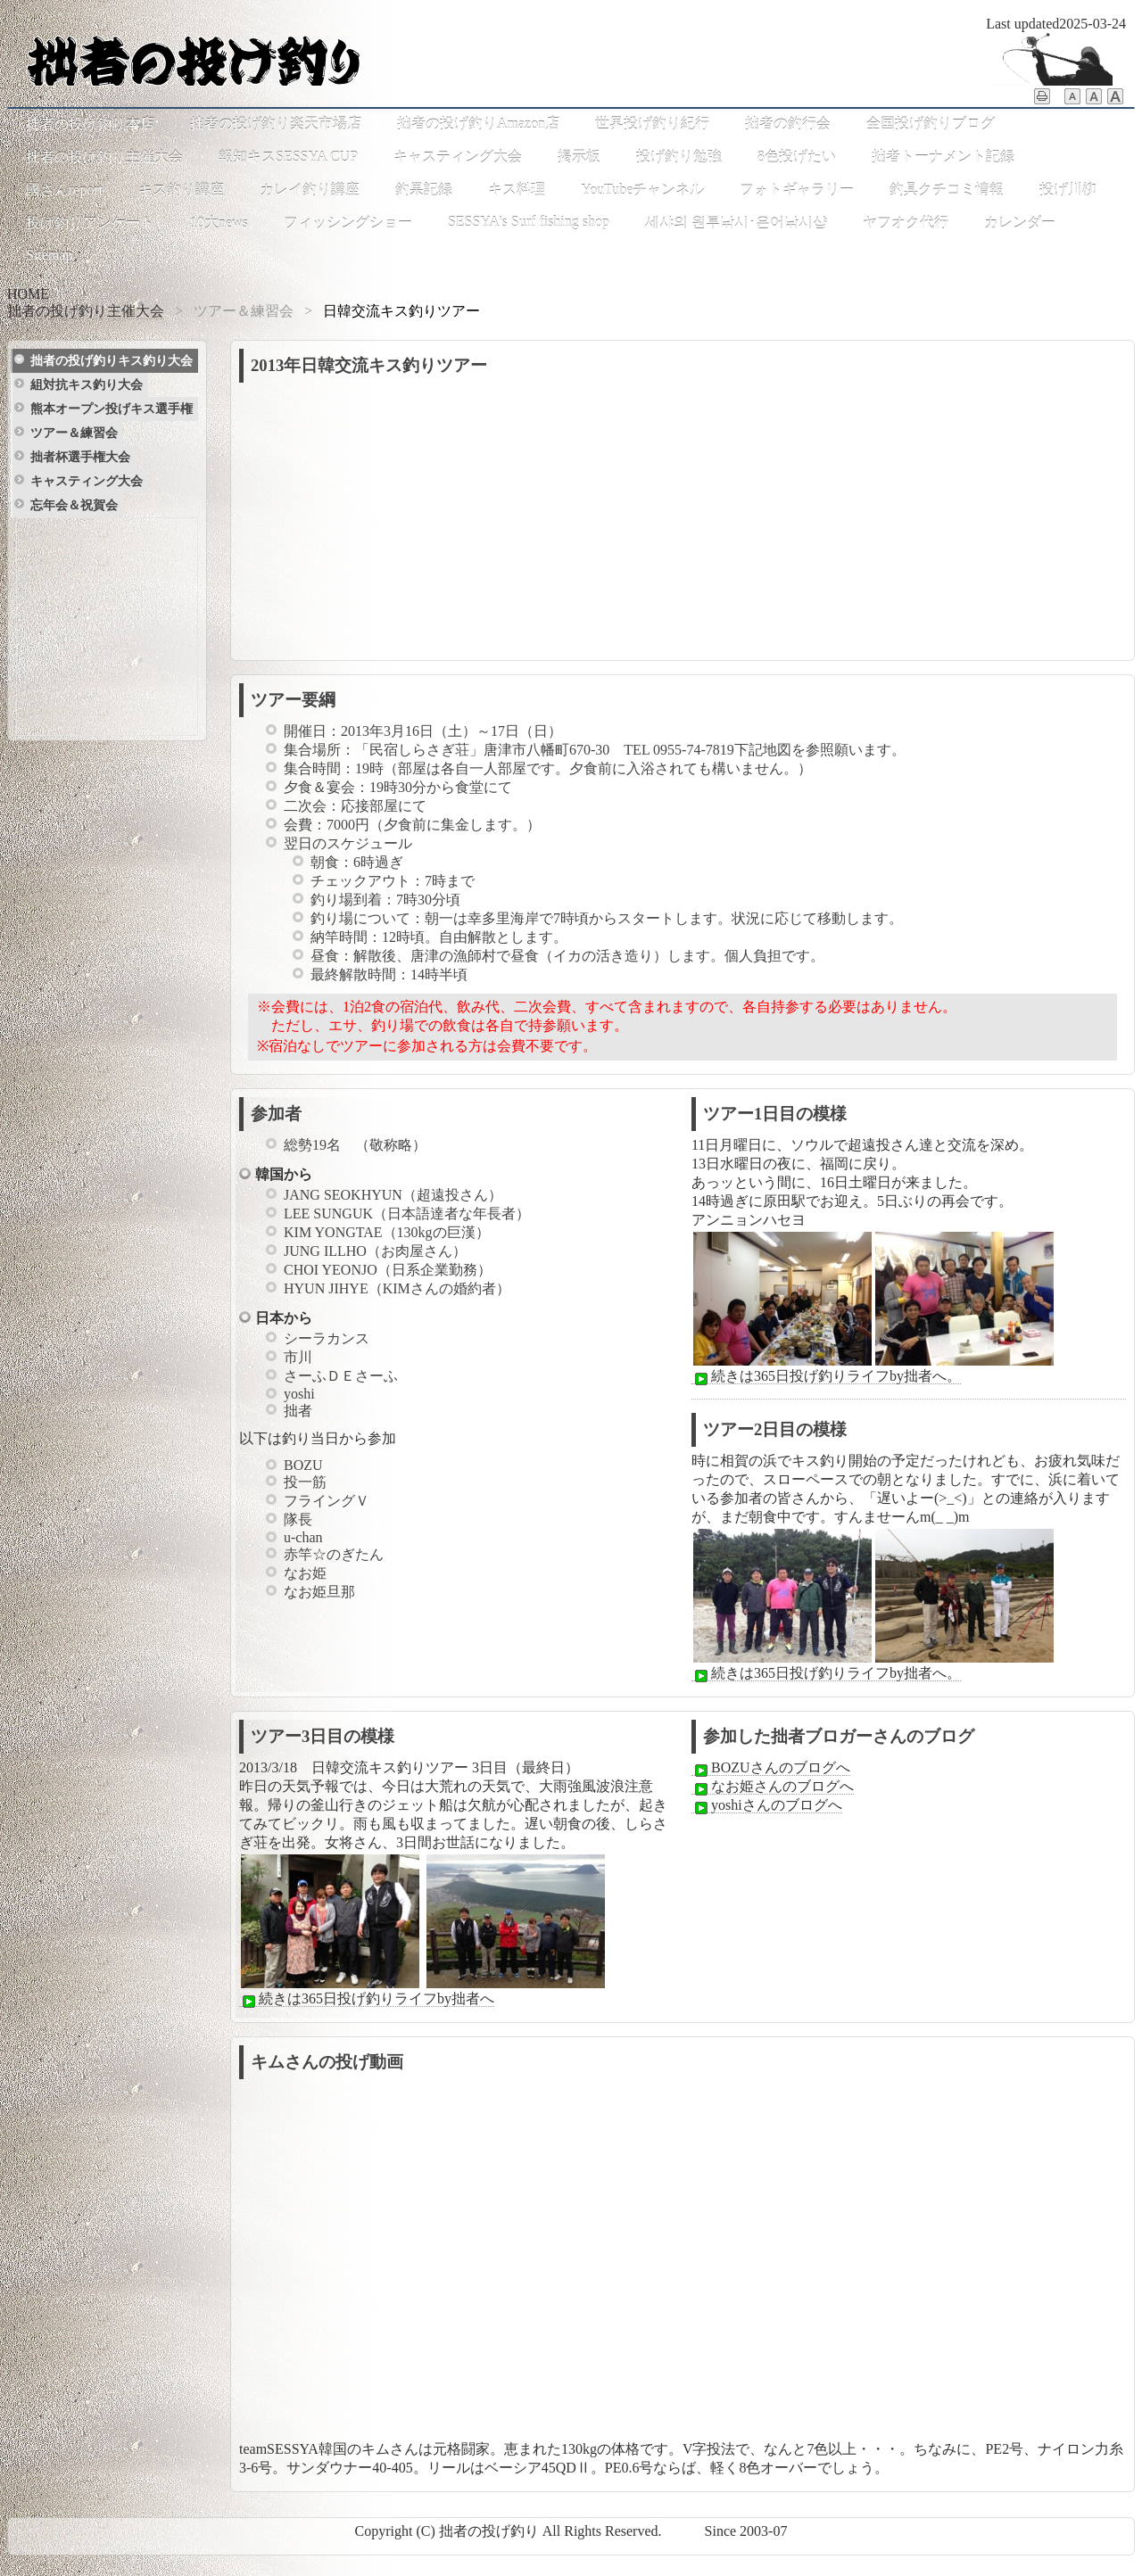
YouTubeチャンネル (642, 189)
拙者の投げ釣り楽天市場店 (275, 123)
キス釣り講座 (181, 189)
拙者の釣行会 (788, 123)
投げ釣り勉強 (679, 156)
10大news (219, 222)
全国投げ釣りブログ (930, 123)
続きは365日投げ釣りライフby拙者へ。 (826, 1376)
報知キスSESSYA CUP (288, 156)
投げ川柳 (1067, 189)
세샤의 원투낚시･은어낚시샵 (736, 222)
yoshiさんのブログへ (766, 1805)
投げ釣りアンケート (90, 222)
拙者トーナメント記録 (943, 156)
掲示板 (579, 156)
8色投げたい (796, 156)
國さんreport (64, 189)
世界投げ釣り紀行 (652, 123)
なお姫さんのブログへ (772, 1787)
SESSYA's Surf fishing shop (528, 221)
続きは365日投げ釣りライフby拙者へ (366, 1999)
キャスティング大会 (457, 156)
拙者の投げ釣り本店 (90, 123)
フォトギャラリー (797, 189)
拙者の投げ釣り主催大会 (104, 156)
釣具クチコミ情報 (947, 189)
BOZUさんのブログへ (770, 1768)
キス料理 (516, 189)
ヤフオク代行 (905, 222)
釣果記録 (423, 189)
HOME (28, 293)
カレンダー (1019, 222)
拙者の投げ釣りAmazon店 (478, 123)
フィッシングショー (348, 222)
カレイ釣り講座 (310, 189)
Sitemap (49, 254)
